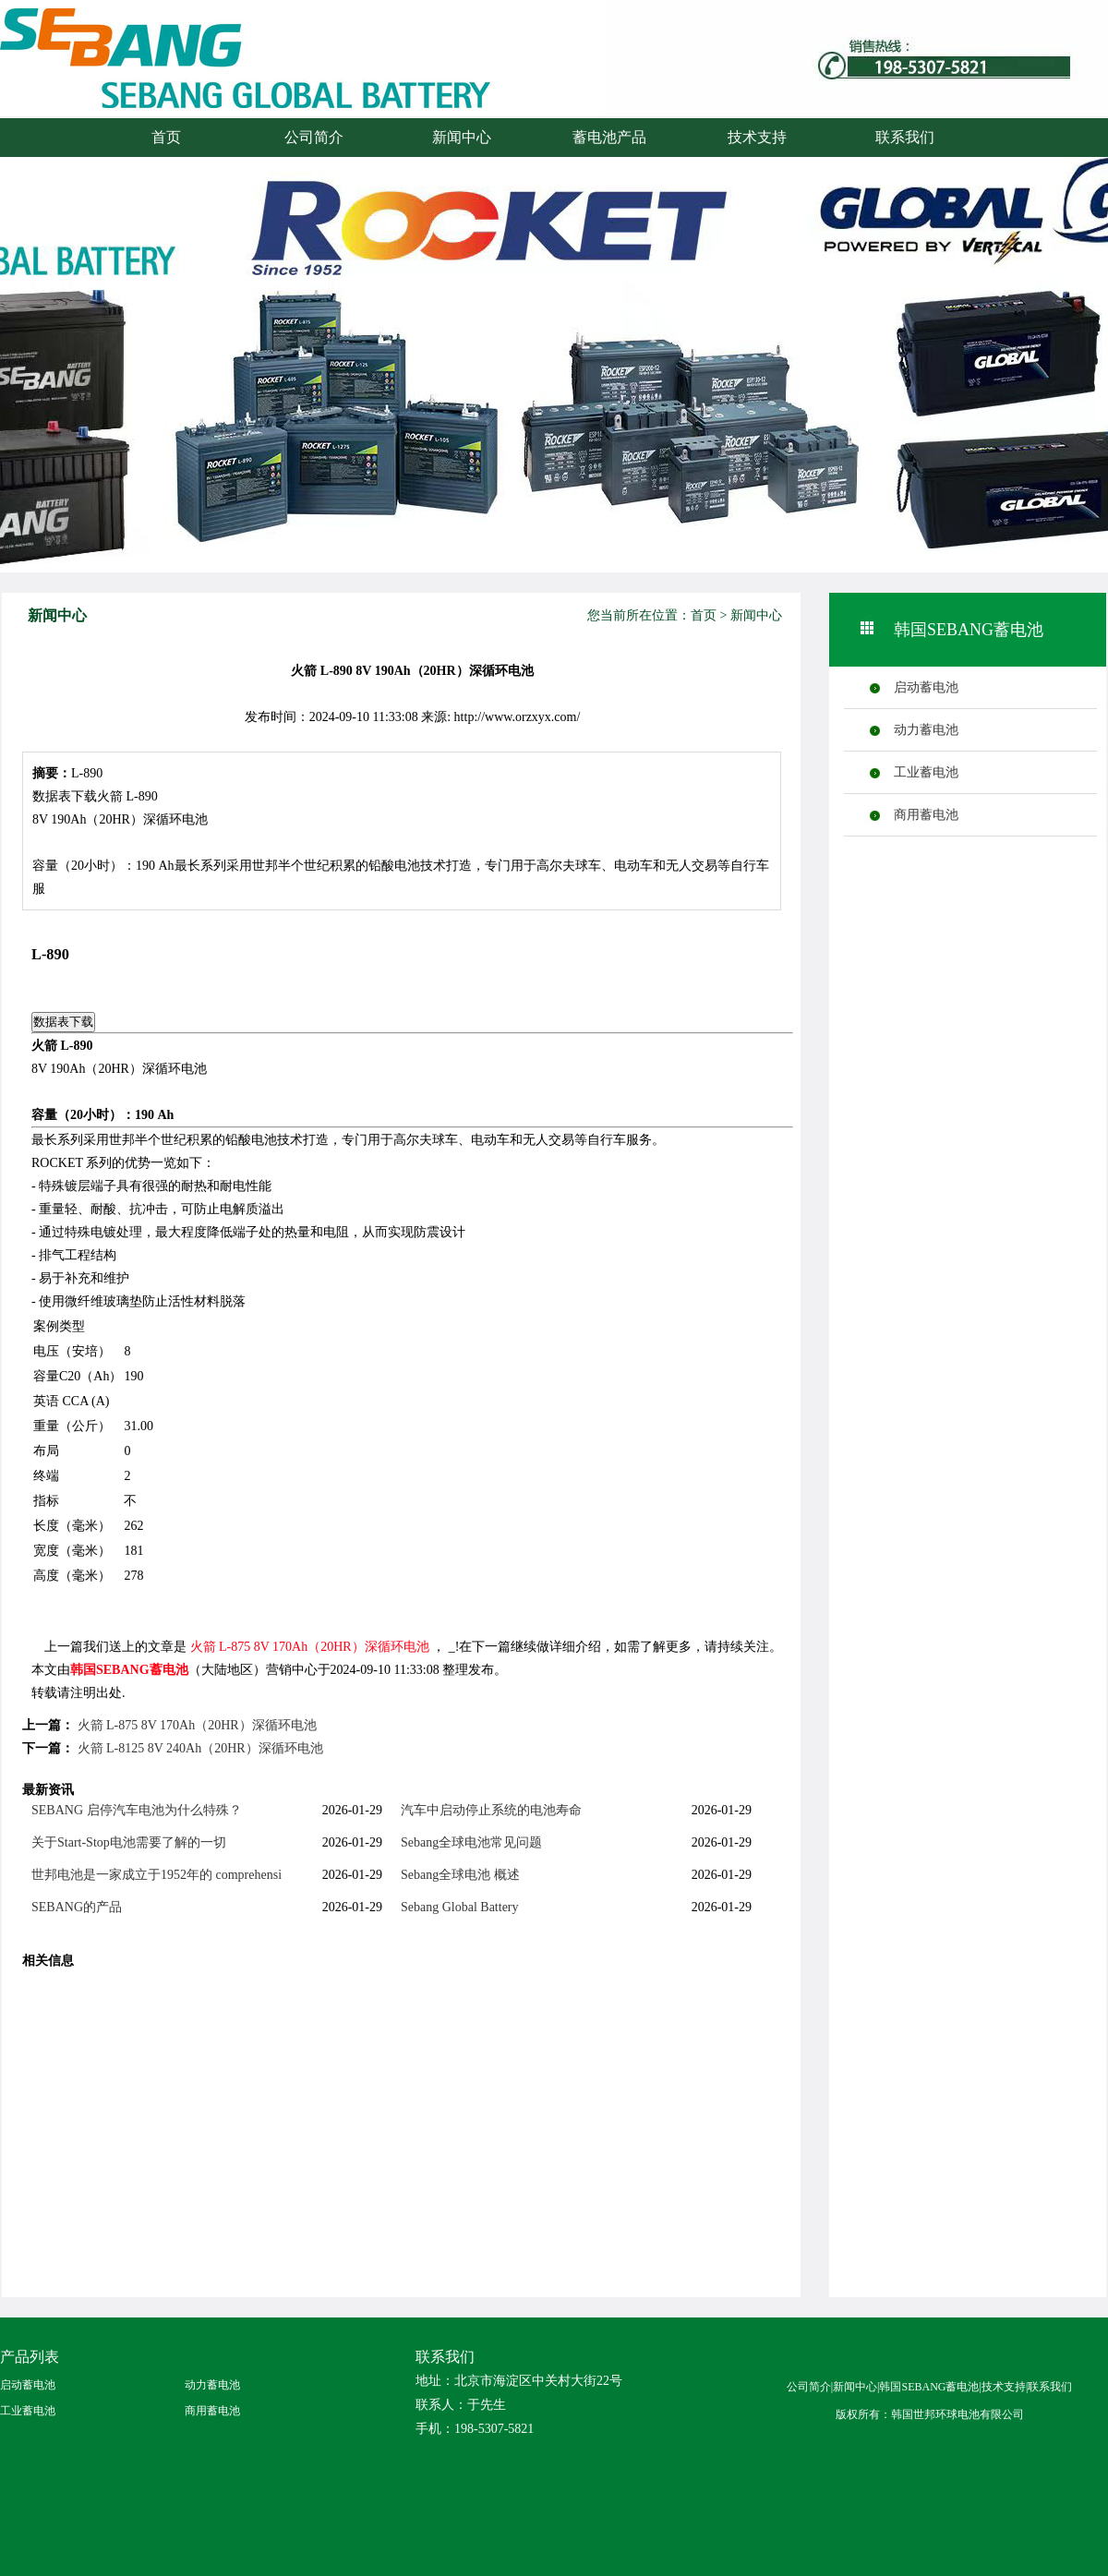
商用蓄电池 (926, 815)
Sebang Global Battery (460, 1907)
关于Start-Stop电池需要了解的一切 (128, 1842)
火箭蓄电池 (198, 76)
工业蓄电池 (926, 772)
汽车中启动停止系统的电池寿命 (491, 1810)
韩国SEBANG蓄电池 (129, 1670)
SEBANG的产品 (76, 1907)
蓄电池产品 (609, 137)
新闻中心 (461, 137)
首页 (166, 137)
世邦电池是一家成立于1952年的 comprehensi (156, 1875)
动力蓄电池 (926, 730)
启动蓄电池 (926, 687)
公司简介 (313, 137)
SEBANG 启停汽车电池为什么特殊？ (136, 1810)
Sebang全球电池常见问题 (471, 1842)
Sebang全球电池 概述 (460, 1875)
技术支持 (757, 137)
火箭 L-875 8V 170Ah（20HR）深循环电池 (309, 1647)
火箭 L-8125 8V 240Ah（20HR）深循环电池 (200, 1748)
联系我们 (904, 137)
